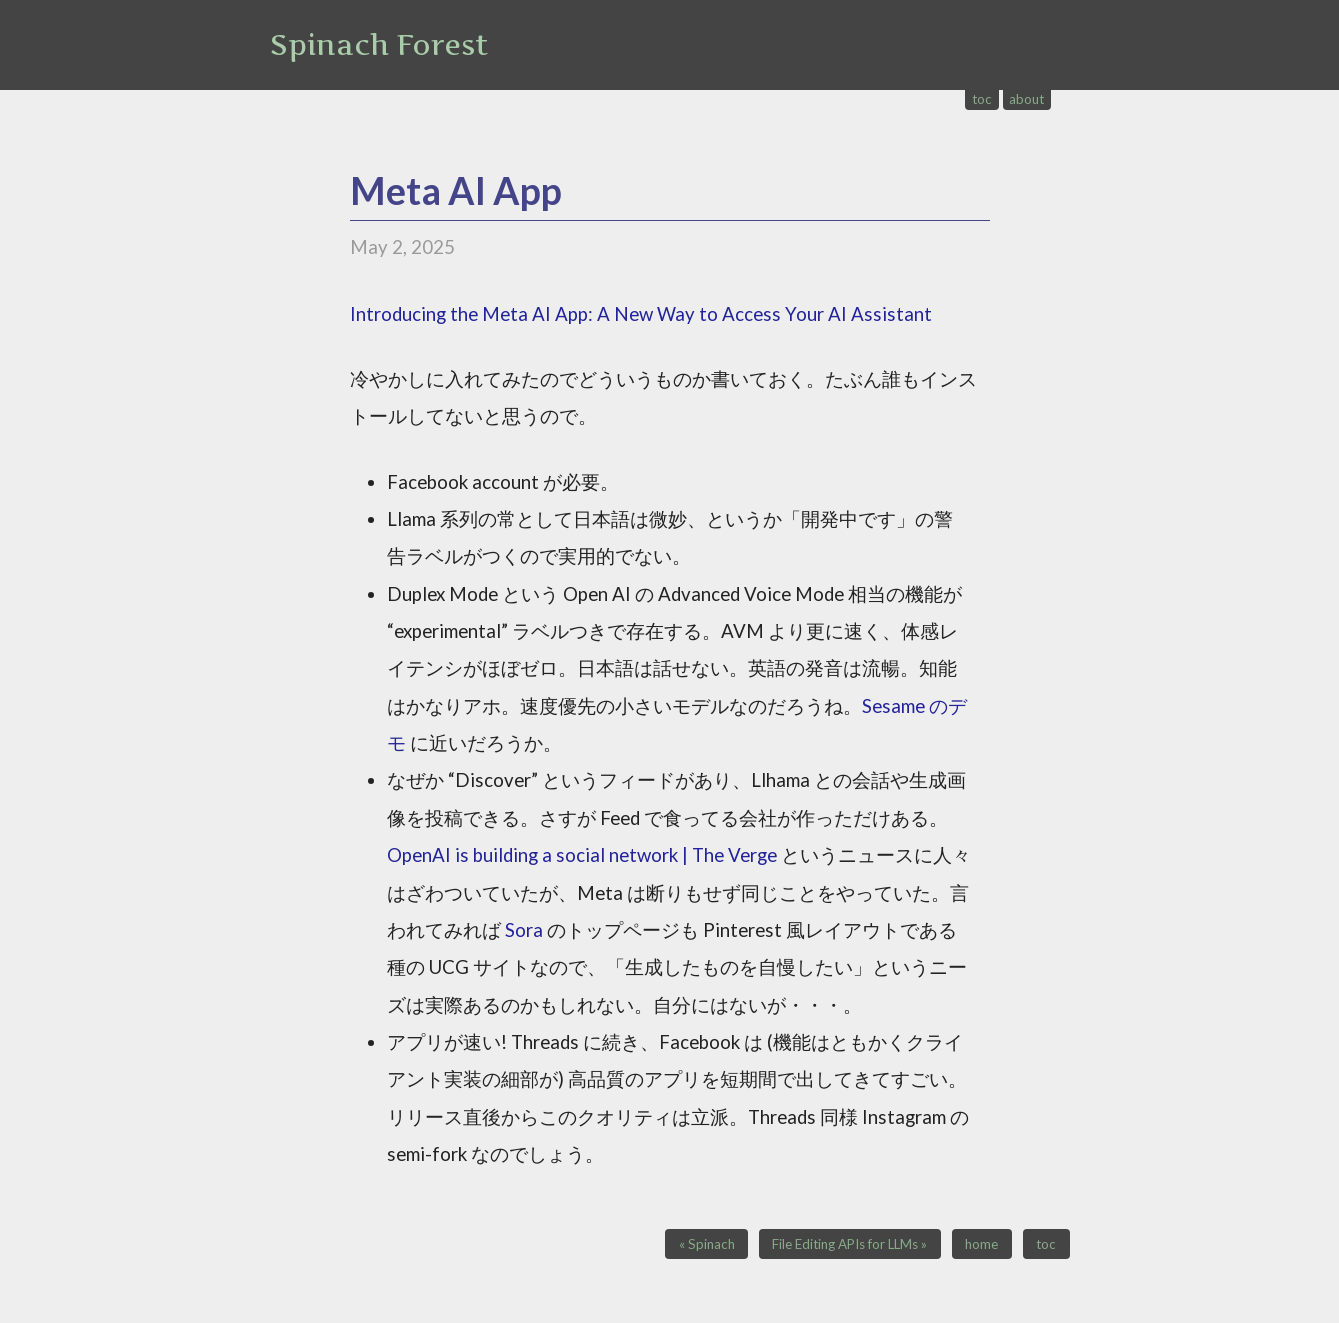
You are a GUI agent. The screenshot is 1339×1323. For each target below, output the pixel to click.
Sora (524, 930)
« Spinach (707, 1244)
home (981, 1244)
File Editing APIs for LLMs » (849, 1244)
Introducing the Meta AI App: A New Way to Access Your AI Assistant (641, 314)
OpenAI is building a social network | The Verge (582, 855)
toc (982, 99)
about (1026, 99)
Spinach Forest (379, 45)
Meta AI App (456, 190)
